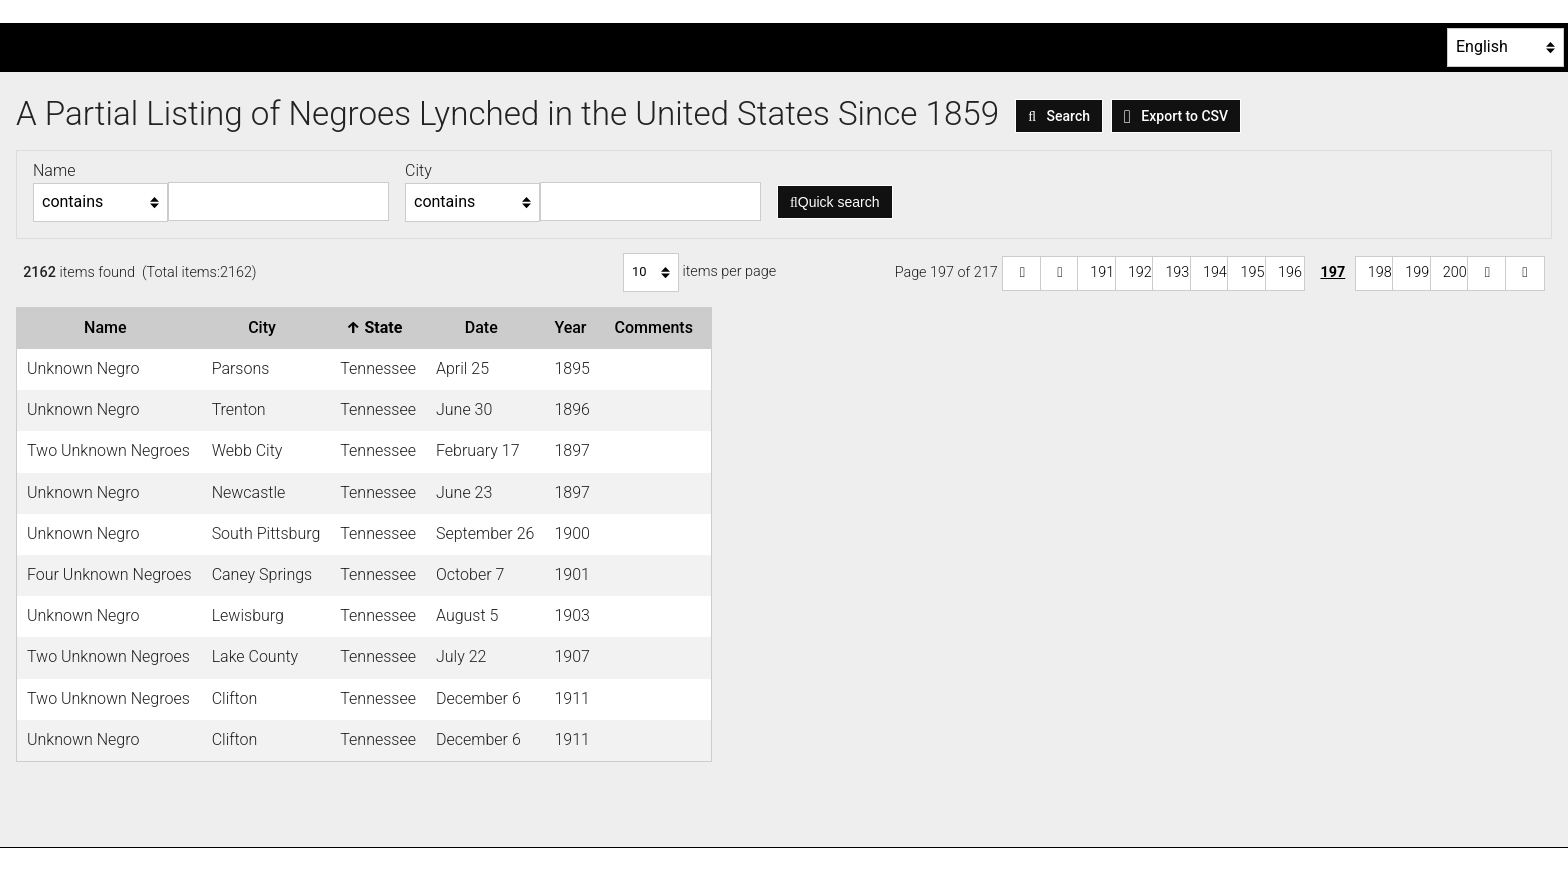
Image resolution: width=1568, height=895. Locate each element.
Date (485, 327)
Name (109, 327)
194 (1215, 272)
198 (1380, 272)
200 (1455, 272)
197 (1332, 272)
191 (1102, 272)
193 (1177, 272)
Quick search (835, 202)
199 (1417, 272)
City (266, 327)
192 (1140, 272)
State (378, 327)
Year (574, 327)
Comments (657, 327)
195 (1252, 272)
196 (1290, 272)
